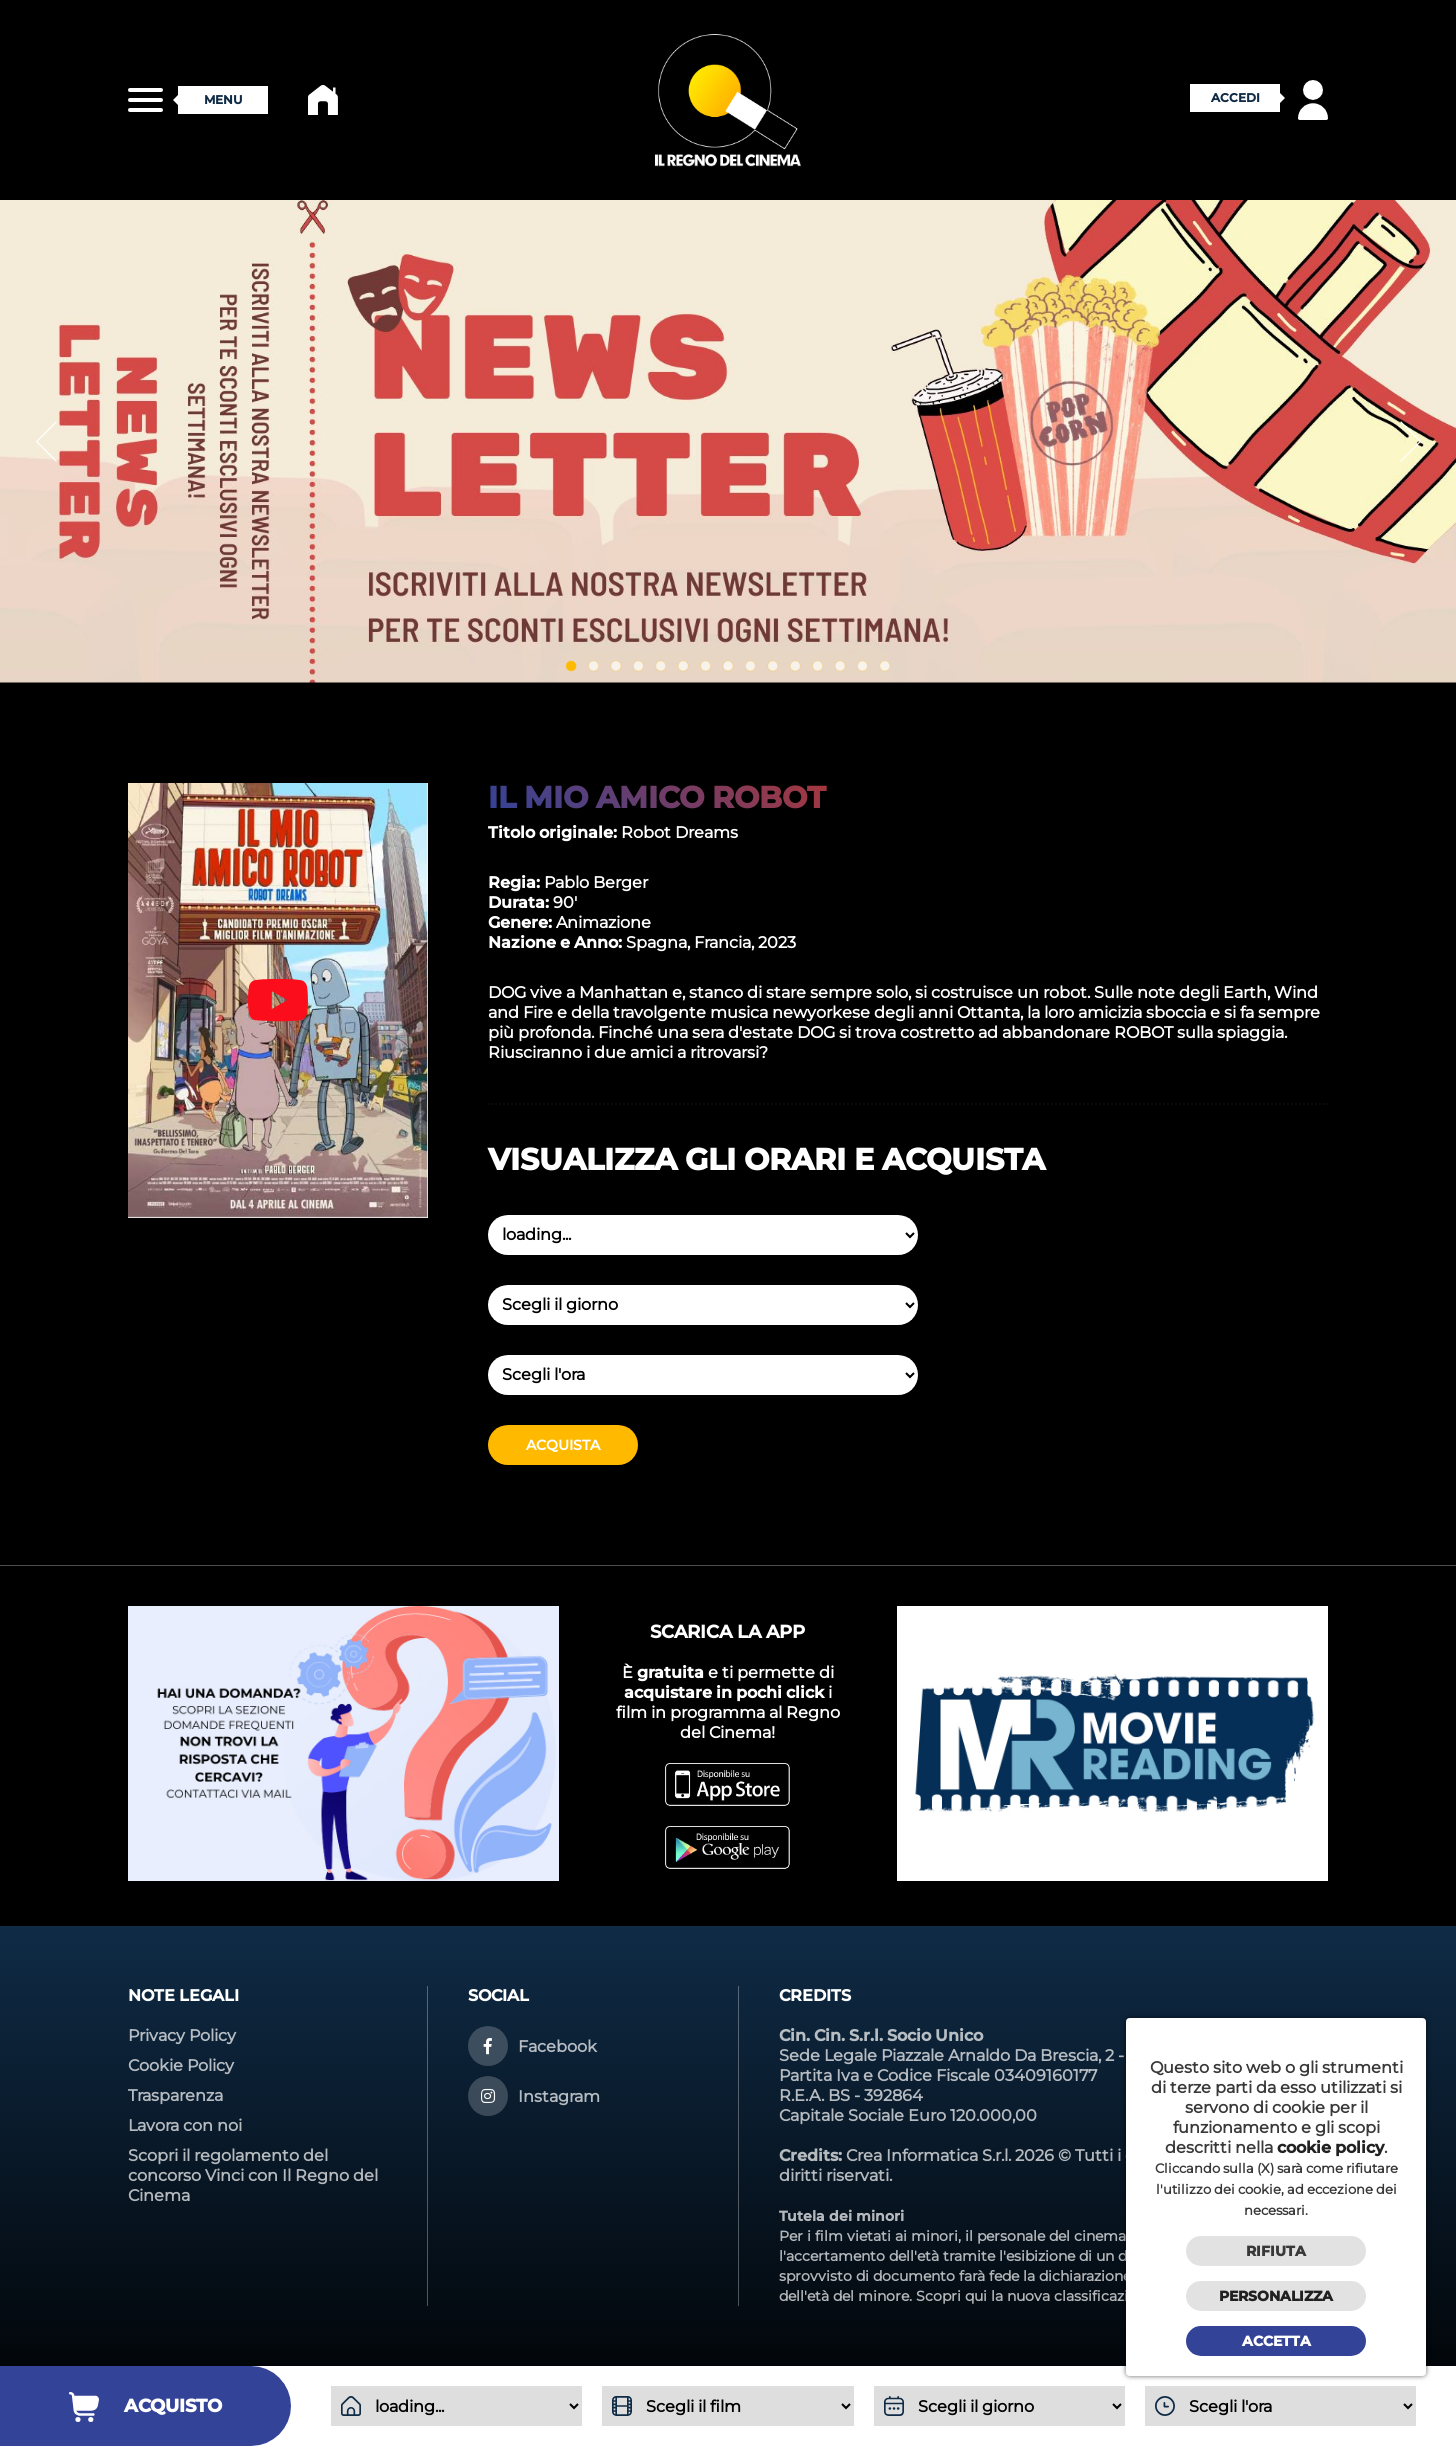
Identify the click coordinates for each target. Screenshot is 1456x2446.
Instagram (559, 2096)
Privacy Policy (182, 2035)
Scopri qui (951, 2296)
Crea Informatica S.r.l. (928, 2155)
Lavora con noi (185, 2125)
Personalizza (1276, 2296)
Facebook (557, 2046)
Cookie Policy (181, 2065)
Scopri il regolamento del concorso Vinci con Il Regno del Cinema (253, 2175)
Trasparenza (175, 2095)
